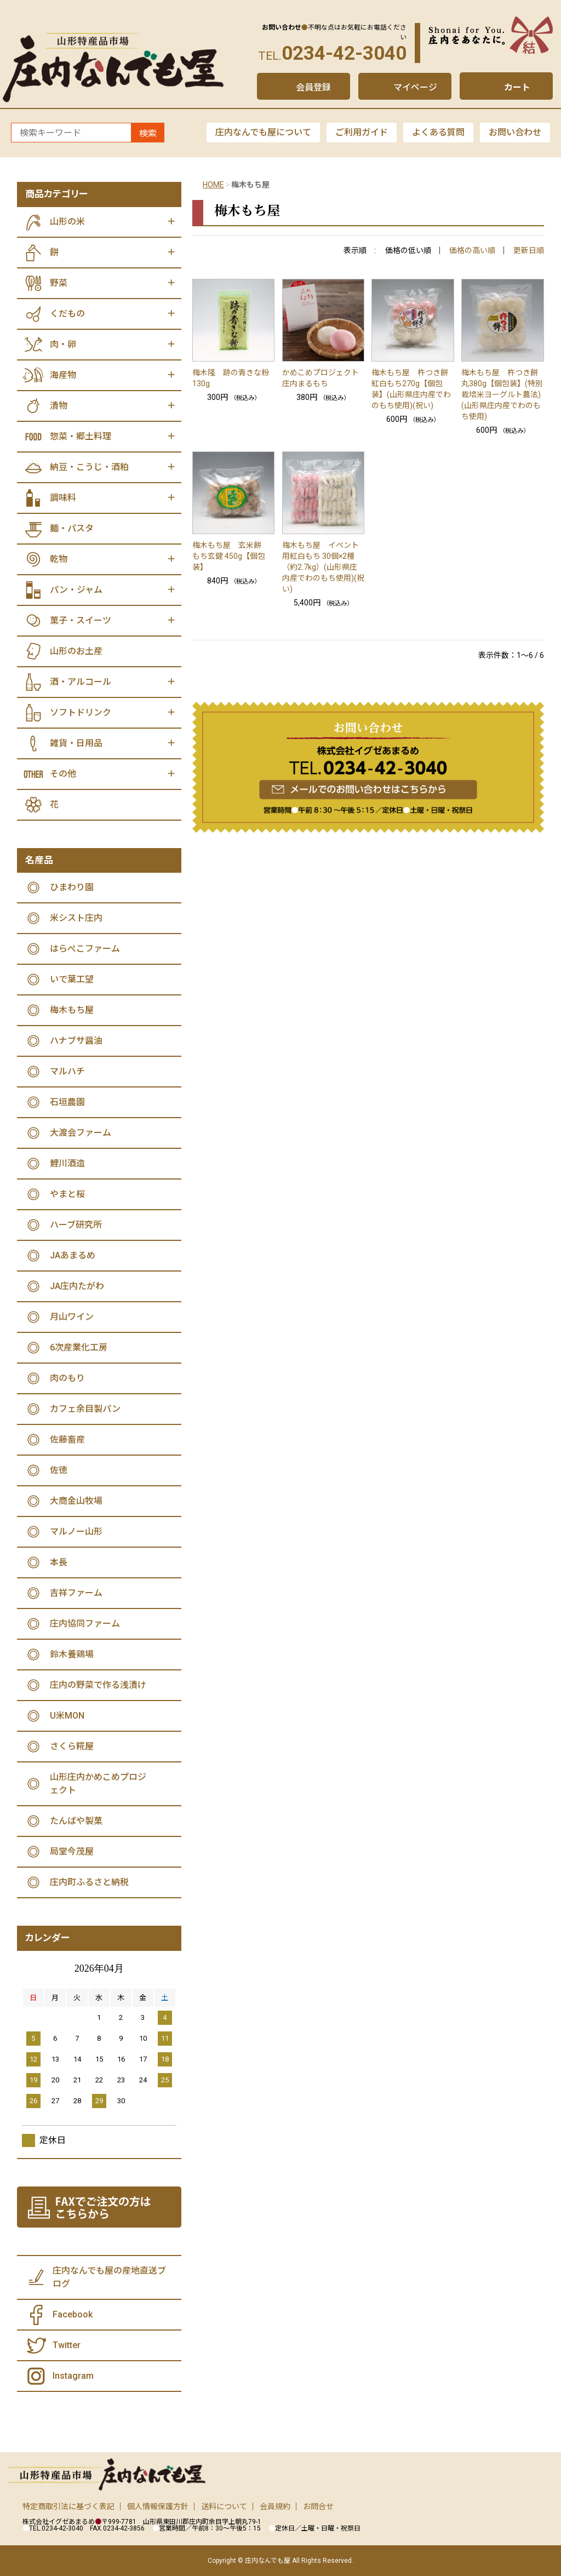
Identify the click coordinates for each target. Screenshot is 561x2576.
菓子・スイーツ (80, 620)
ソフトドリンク (80, 712)
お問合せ (318, 2506)
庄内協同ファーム (85, 1623)
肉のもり (67, 1378)
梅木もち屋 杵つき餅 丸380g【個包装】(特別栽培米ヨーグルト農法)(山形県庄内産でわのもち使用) (502, 394)
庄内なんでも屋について (263, 132)
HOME (213, 184)
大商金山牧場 (76, 1501)
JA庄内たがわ (77, 1286)
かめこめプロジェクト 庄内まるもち (323, 378)
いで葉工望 (72, 979)
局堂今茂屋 (72, 1851)
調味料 (63, 498)
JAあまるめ (72, 1255)
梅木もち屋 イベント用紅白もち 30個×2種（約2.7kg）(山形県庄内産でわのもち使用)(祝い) (323, 567)
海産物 (63, 375)
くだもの (67, 313)
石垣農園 (67, 1102)
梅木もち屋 (72, 1010)
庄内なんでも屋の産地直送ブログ (109, 2277)
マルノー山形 (76, 1531)
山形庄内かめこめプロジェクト (98, 1783)
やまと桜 (67, 1194)
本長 (58, 1562)
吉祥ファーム (76, 1593)
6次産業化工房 (78, 1347)
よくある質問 (438, 132)
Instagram (73, 2376)
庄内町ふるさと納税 (89, 1882)
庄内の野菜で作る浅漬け (98, 1685)
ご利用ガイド (361, 132)
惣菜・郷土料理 (80, 436)
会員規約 (275, 2506)
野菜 (58, 283)
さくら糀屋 (72, 1746)
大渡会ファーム (80, 1132)
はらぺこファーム (85, 948)
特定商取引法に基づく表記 (68, 2506)
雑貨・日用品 (76, 743)
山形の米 (67, 221)
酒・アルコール (80, 682)
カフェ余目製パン (85, 1409)
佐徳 (58, 1470)
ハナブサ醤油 (76, 1040)
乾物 (58, 559)
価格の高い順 (472, 250)
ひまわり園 (72, 887)
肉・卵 (63, 344)
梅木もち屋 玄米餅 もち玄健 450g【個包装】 (230, 556)
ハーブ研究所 (76, 1225)
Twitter (67, 2345)
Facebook (73, 2314)
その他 (63, 774)
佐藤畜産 (67, 1439)
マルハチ (67, 1071)
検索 (148, 133)
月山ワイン (72, 1317)
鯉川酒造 (67, 1163)
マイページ (415, 87)
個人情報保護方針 (157, 2506)
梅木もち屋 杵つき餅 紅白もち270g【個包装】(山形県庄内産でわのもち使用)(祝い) (411, 389)
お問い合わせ (515, 132)
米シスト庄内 (76, 918)
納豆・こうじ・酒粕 (89, 467)
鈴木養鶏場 (72, 1654)
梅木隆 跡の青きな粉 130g (233, 378)
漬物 (58, 405)
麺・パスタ (72, 528)
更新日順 (528, 250)
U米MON (67, 1715)
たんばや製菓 (76, 1821)
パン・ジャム (76, 590)
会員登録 (313, 87)
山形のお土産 (76, 651)
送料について (224, 2506)
